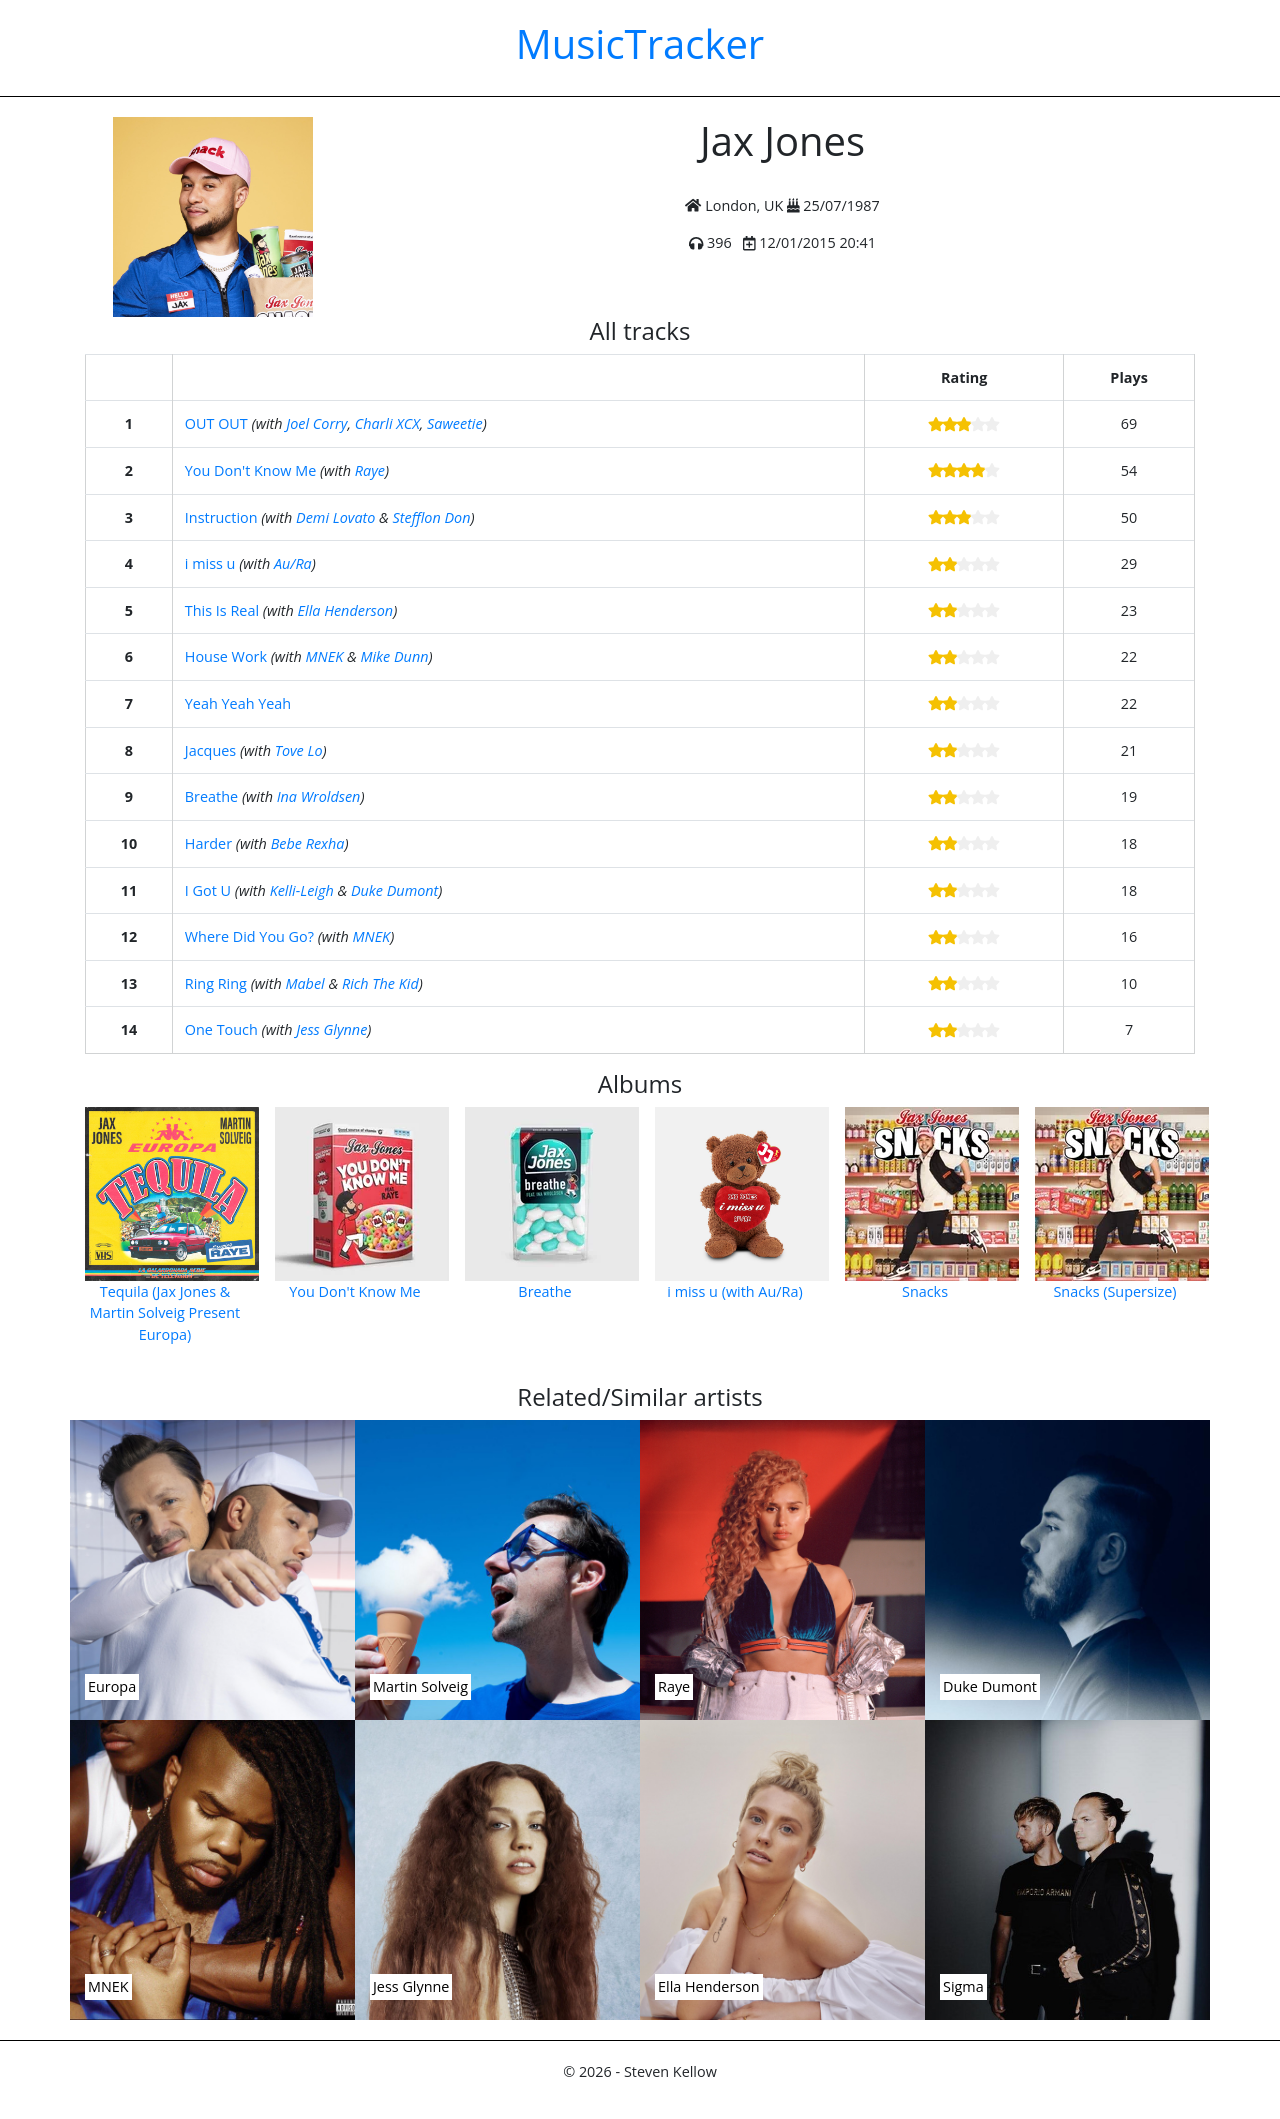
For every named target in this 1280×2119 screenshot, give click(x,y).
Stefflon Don (432, 517)
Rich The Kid (380, 983)
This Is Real (222, 610)
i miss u (210, 563)
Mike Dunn (394, 656)
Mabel (304, 983)
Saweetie (455, 423)
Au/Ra (293, 563)
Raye (370, 470)
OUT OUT (216, 423)
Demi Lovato (335, 517)
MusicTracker (640, 43)
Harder (208, 843)
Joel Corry (316, 423)
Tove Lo (299, 750)
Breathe (211, 796)
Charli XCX (387, 423)
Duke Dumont (394, 890)
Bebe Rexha (308, 843)
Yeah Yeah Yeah (238, 703)
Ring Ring (216, 983)
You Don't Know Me (250, 470)
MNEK (325, 656)
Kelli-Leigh (302, 890)
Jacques (210, 750)
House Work (226, 656)
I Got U (208, 890)
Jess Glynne (331, 1029)
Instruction (221, 517)
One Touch (221, 1029)
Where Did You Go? (249, 936)
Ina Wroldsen (319, 796)
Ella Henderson (346, 610)
